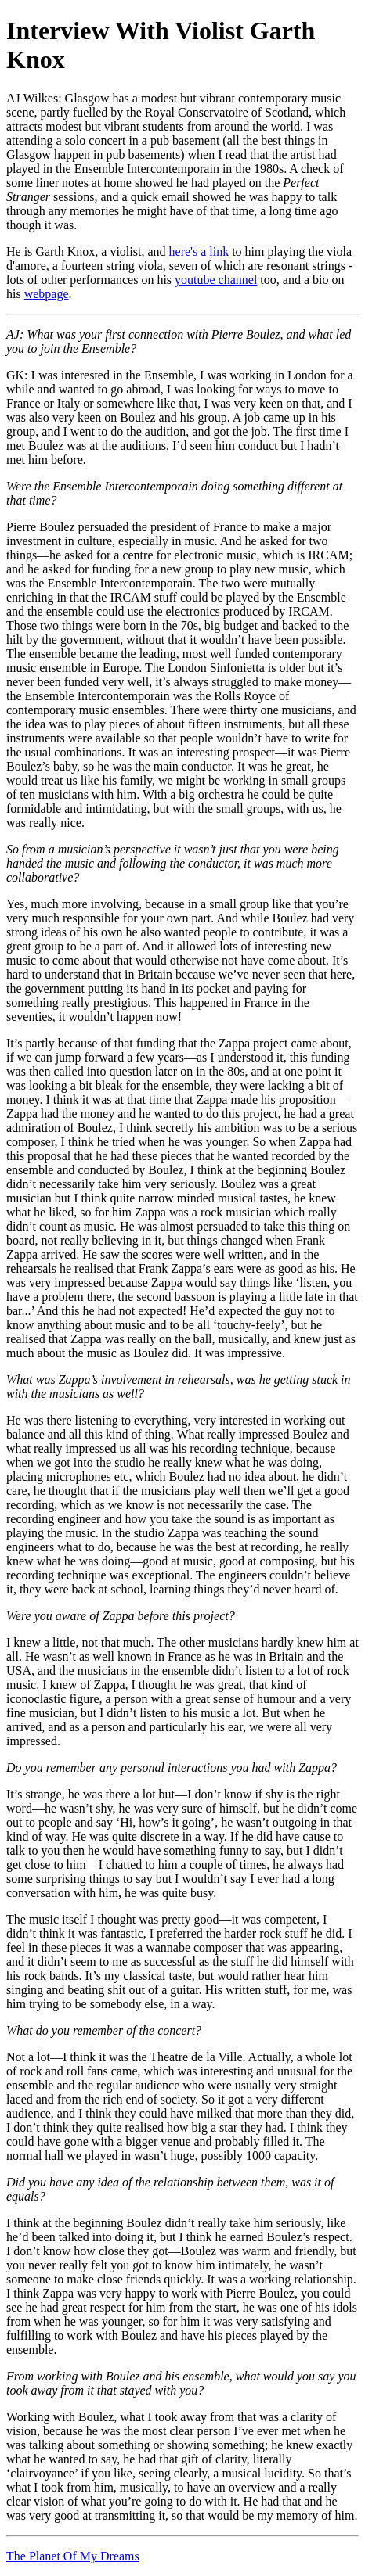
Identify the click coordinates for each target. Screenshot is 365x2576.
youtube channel (216, 279)
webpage (46, 293)
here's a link (199, 251)
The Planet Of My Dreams (72, 2556)
